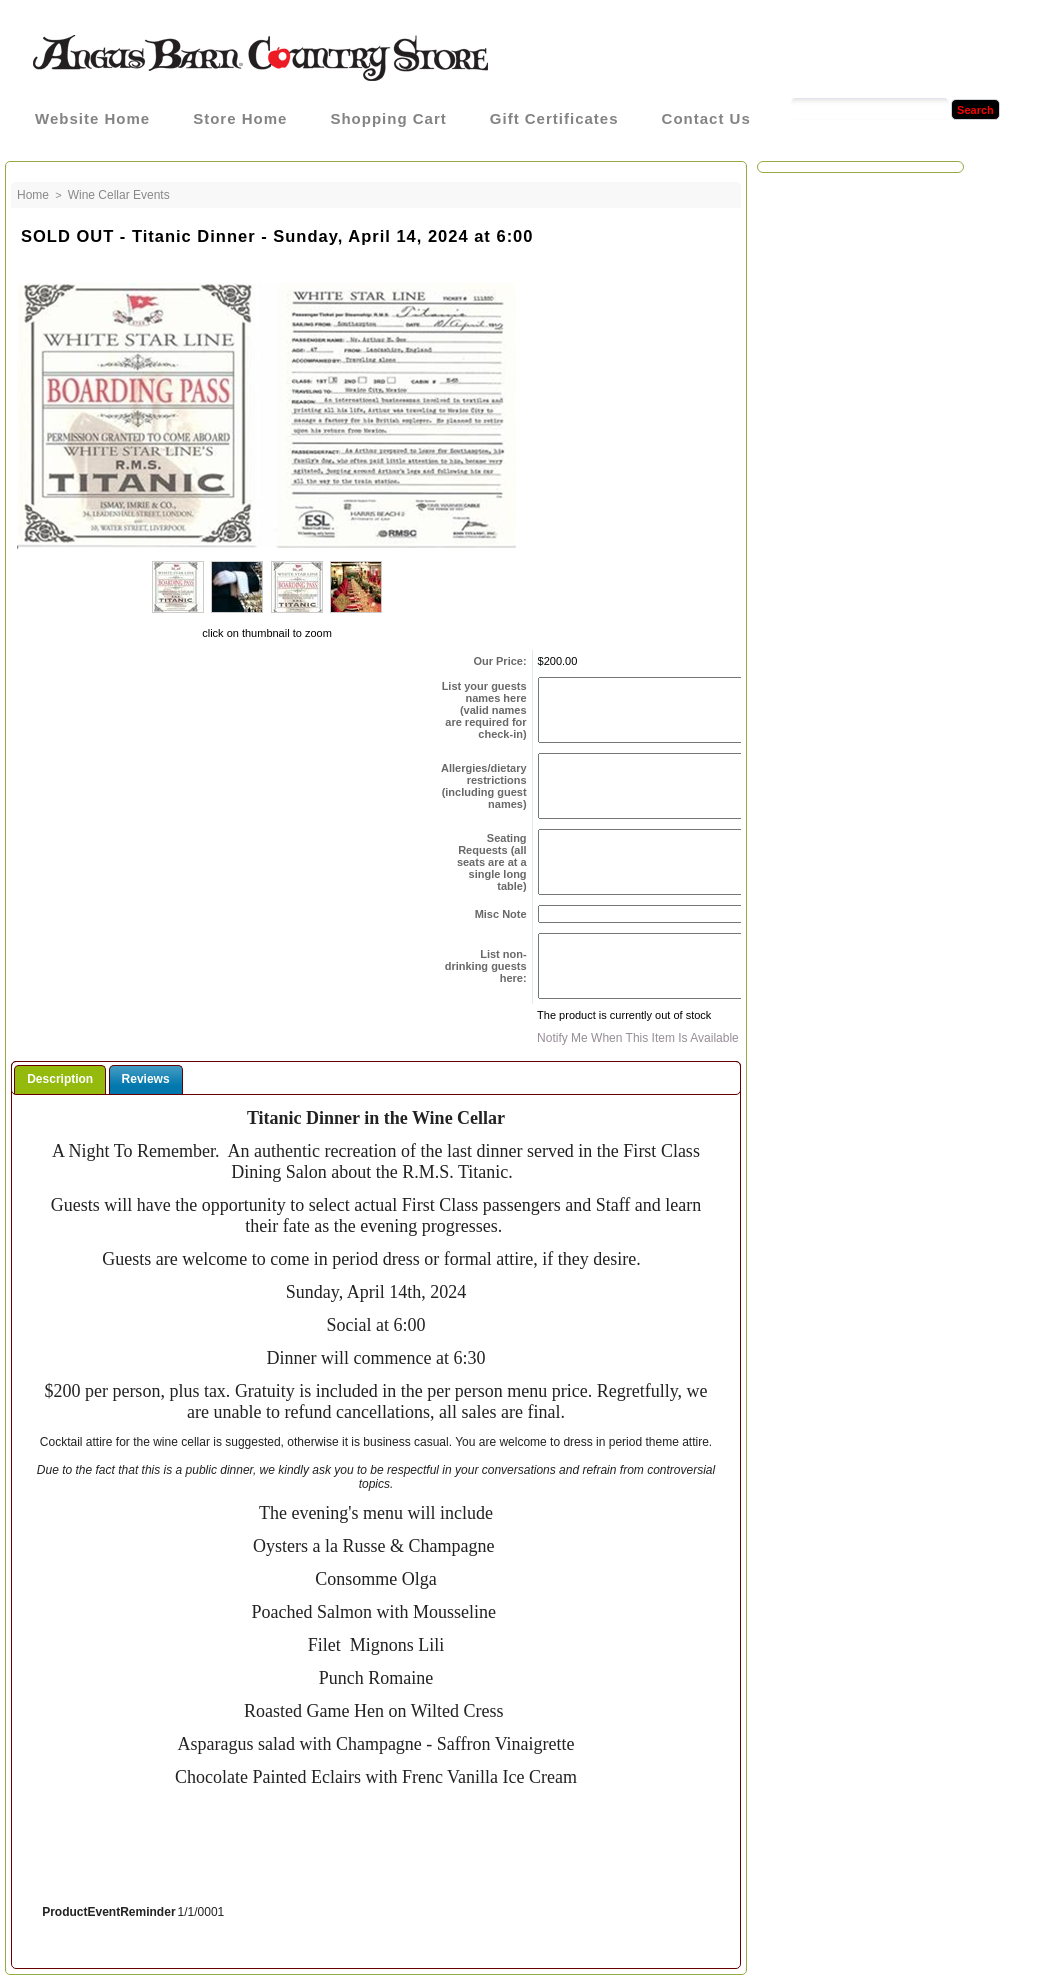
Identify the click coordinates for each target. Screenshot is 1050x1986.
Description (60, 1079)
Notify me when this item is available (638, 1038)
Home (33, 195)
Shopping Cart (388, 118)
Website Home (92, 118)
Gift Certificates (554, 118)
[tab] (60, 1079)
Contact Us (706, 118)
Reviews (146, 1079)
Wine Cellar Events (119, 195)
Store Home (240, 118)
